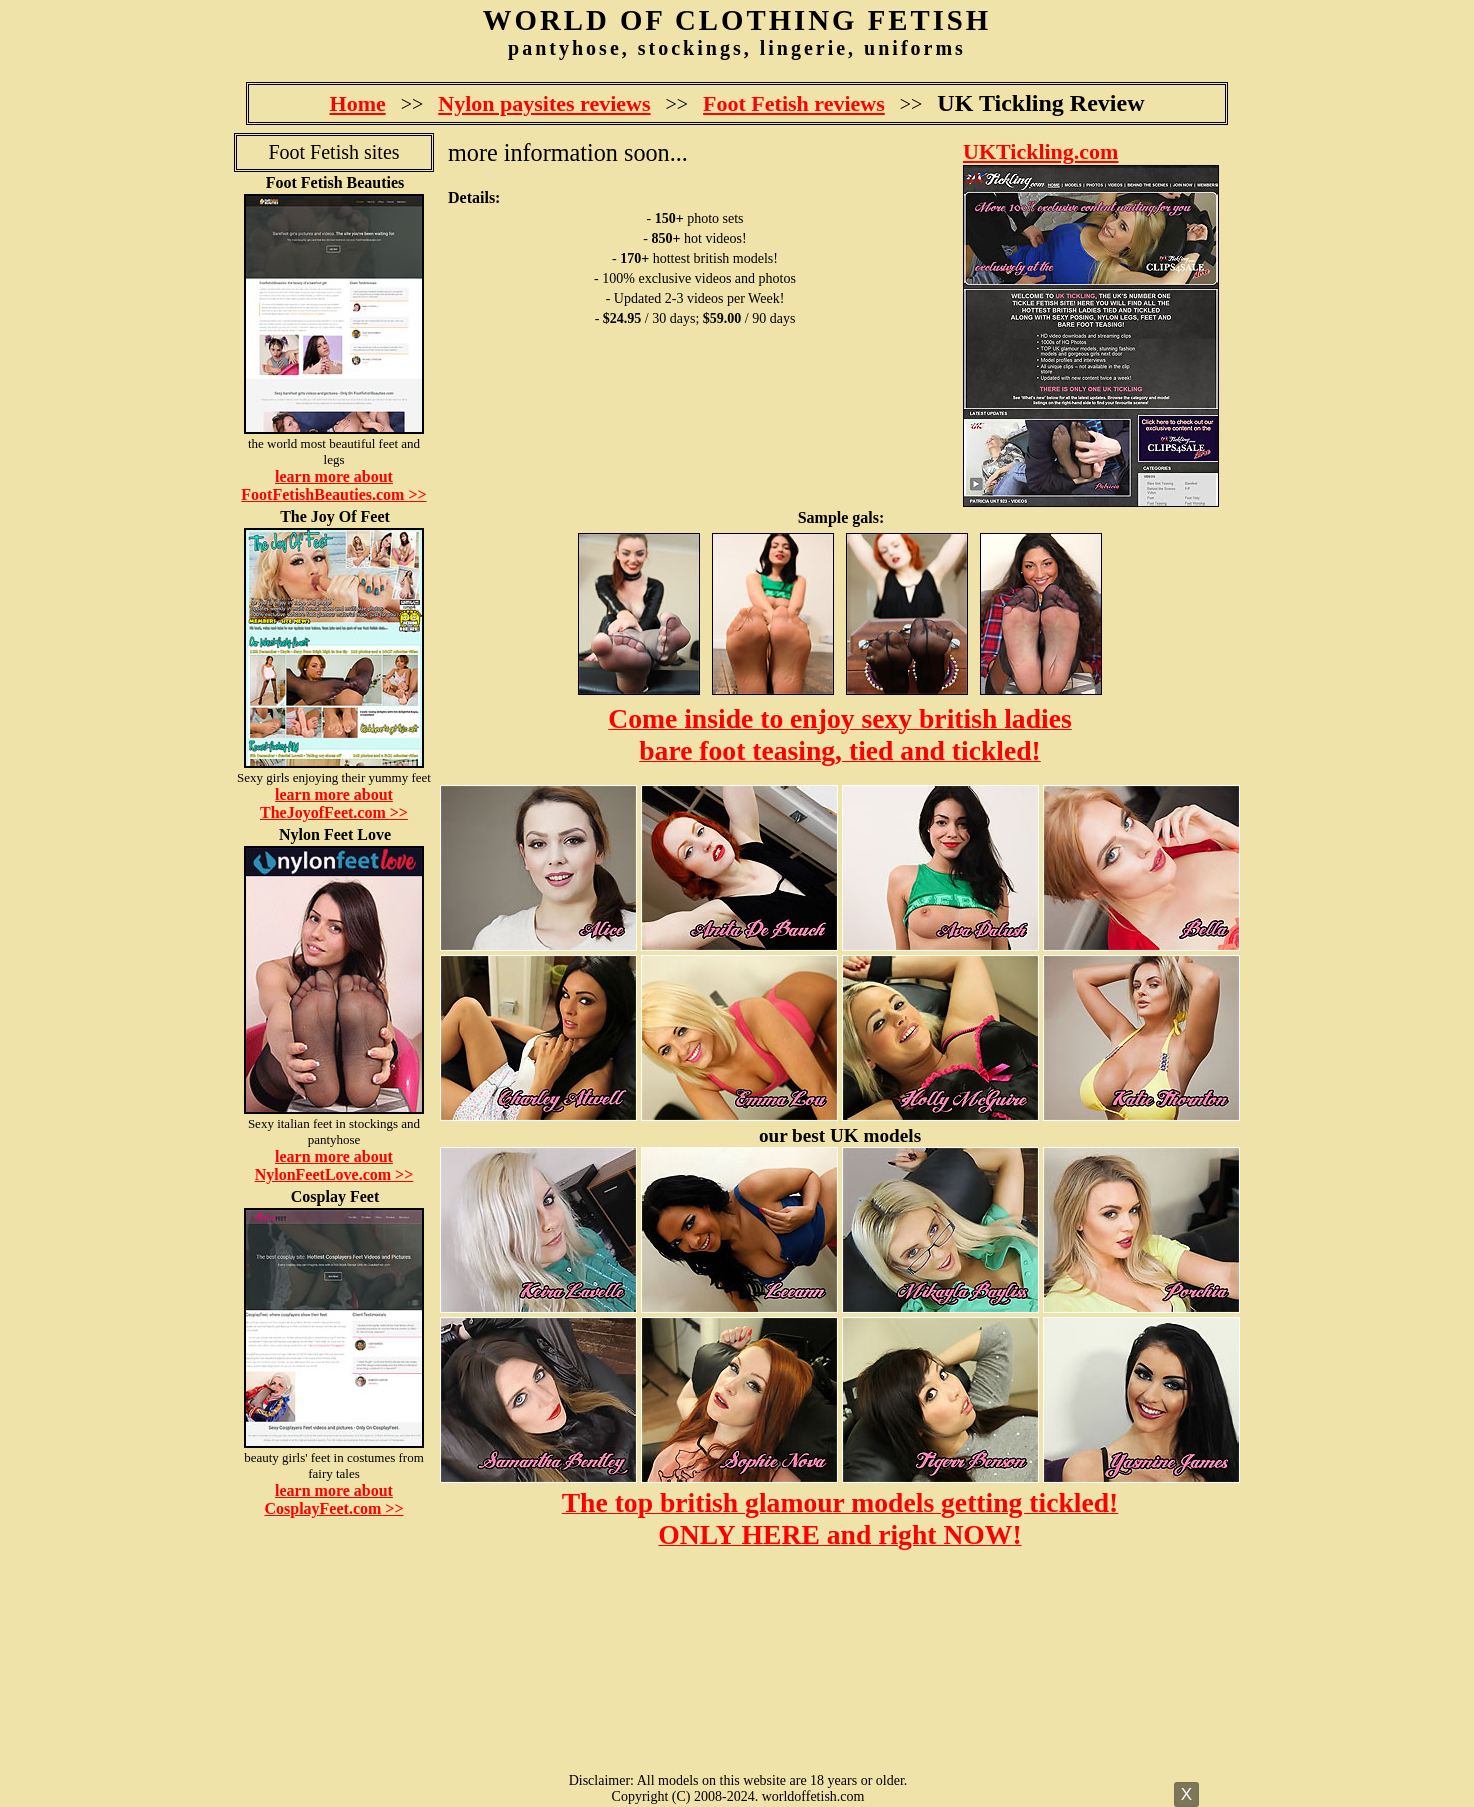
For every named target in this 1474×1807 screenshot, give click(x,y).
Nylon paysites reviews (544, 103)
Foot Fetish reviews (794, 103)
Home (358, 103)
